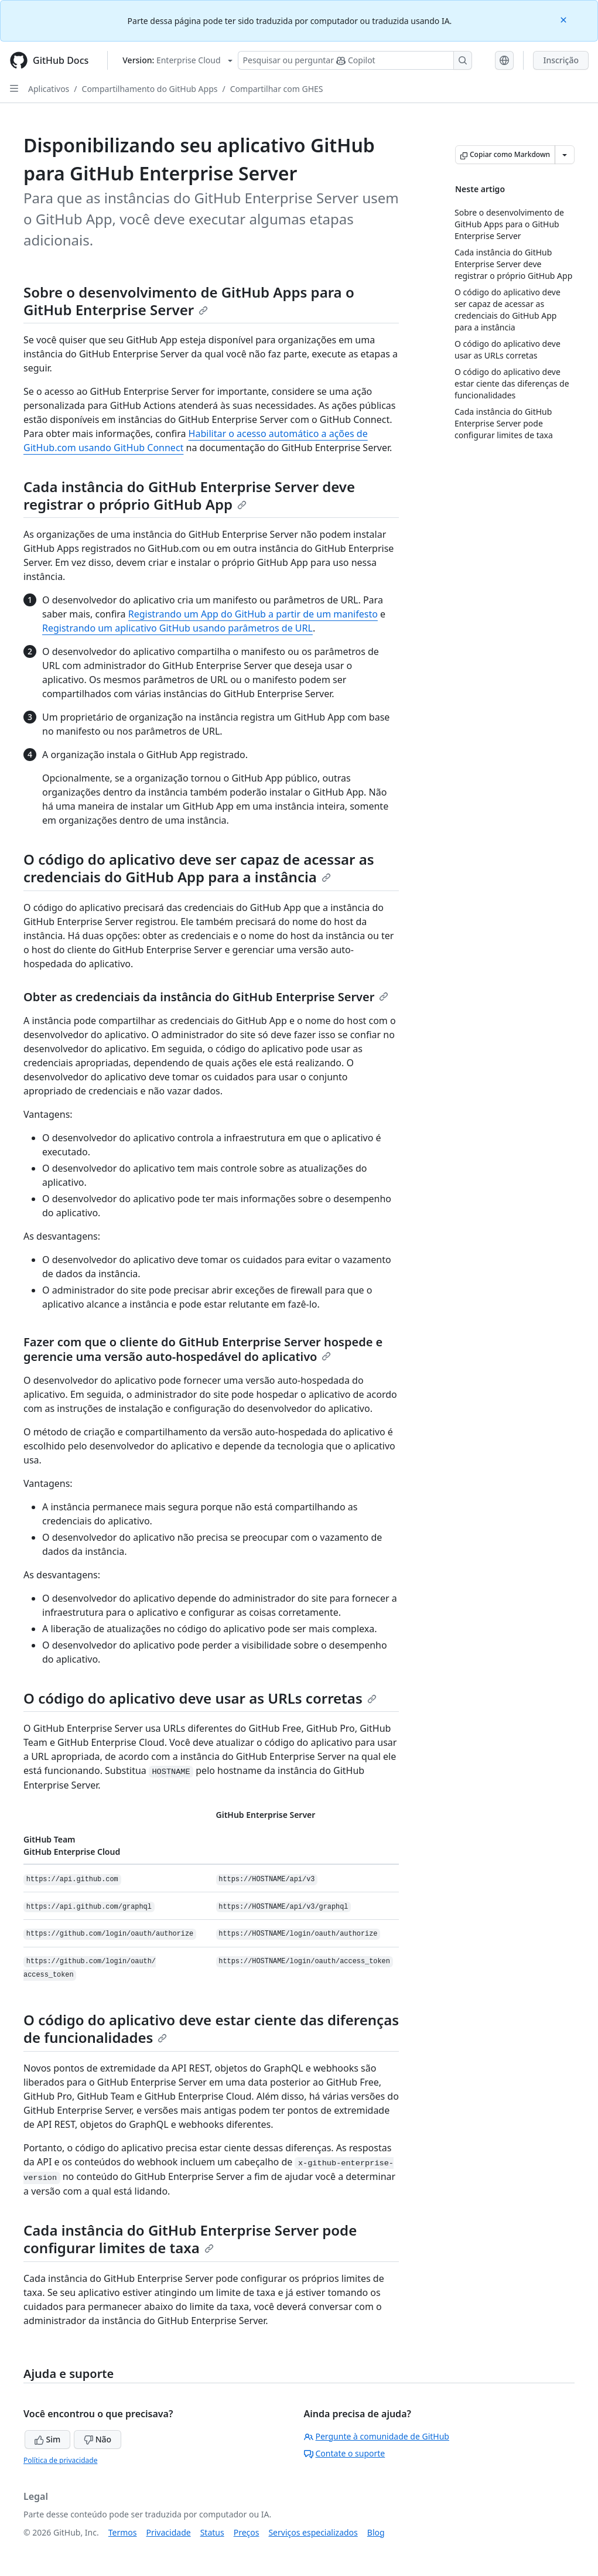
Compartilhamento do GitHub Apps (150, 88)
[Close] (564, 19)
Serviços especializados (312, 2532)
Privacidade (168, 2532)
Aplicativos (48, 88)
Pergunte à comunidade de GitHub (376, 2436)
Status (212, 2532)
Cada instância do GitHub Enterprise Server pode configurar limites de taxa (190, 2238)
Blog (376, 2532)
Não (97, 2439)
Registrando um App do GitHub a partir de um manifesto (253, 614)
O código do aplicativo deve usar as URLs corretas (200, 1698)
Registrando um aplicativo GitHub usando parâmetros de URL (177, 628)
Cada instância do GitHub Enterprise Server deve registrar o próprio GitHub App (189, 495)
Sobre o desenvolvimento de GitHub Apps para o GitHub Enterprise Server (188, 300)
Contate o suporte (344, 2453)
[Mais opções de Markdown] (565, 154)
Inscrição (561, 60)
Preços (246, 2532)
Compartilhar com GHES (276, 88)
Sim (47, 2439)
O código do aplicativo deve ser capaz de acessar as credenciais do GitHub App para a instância (198, 867)
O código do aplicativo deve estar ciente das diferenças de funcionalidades (211, 2028)
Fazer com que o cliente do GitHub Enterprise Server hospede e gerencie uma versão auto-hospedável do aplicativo (202, 1349)
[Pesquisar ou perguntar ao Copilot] (355, 60)
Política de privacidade (60, 2460)
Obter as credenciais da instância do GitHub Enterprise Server (205, 997)
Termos (122, 2532)
